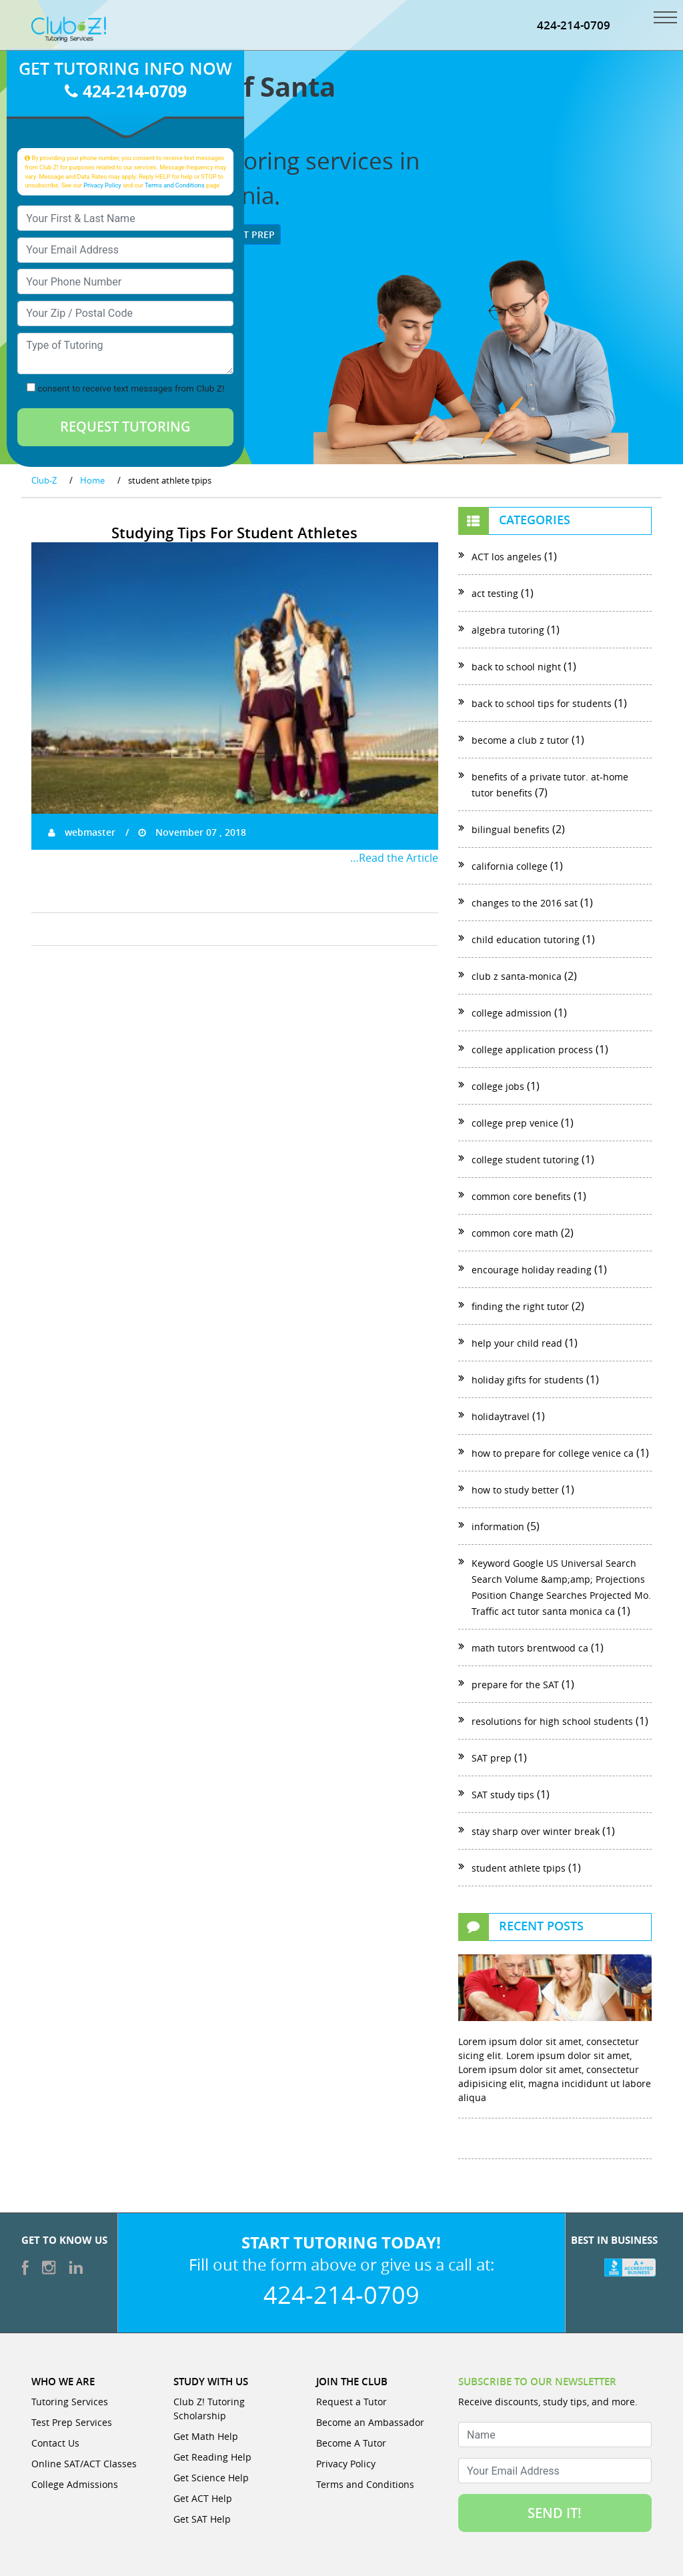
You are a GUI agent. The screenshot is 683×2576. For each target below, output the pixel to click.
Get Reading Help (212, 2457)
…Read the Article (394, 857)
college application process (532, 1049)
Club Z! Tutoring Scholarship (209, 2408)
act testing (495, 593)
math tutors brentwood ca (530, 1648)
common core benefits (521, 1196)
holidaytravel (501, 1416)
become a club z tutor (520, 740)
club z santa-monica (517, 976)
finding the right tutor (520, 1306)
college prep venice (515, 1123)
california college (510, 866)
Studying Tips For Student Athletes (234, 533)
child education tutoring (526, 939)
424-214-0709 (573, 25)
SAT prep (492, 1758)
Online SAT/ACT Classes (84, 2463)
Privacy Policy (102, 185)
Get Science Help (211, 2477)
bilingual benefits (511, 829)
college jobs (498, 1086)
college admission (512, 1013)
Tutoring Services (69, 2401)
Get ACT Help (202, 2498)
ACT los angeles (507, 556)
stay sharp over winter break (536, 1831)
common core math (515, 1233)
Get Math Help (205, 2436)
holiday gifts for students (528, 1379)
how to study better (515, 1489)
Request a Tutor (351, 2401)
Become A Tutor (351, 2443)
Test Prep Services (71, 2422)
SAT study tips (503, 1794)
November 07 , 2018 (192, 832)
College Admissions (74, 2484)
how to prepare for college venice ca (553, 1453)
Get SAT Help (202, 2519)
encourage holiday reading (532, 1269)
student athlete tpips (519, 1868)
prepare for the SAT (515, 1684)
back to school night (516, 666)
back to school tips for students (542, 703)
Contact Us (55, 2443)
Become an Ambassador (370, 2422)
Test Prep (246, 234)
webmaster (81, 832)
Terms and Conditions (175, 185)
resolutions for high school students (552, 1721)
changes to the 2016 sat (525, 902)
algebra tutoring (508, 630)
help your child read (517, 1343)
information (498, 1526)
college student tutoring (525, 1159)
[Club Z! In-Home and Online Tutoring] (68, 28)
